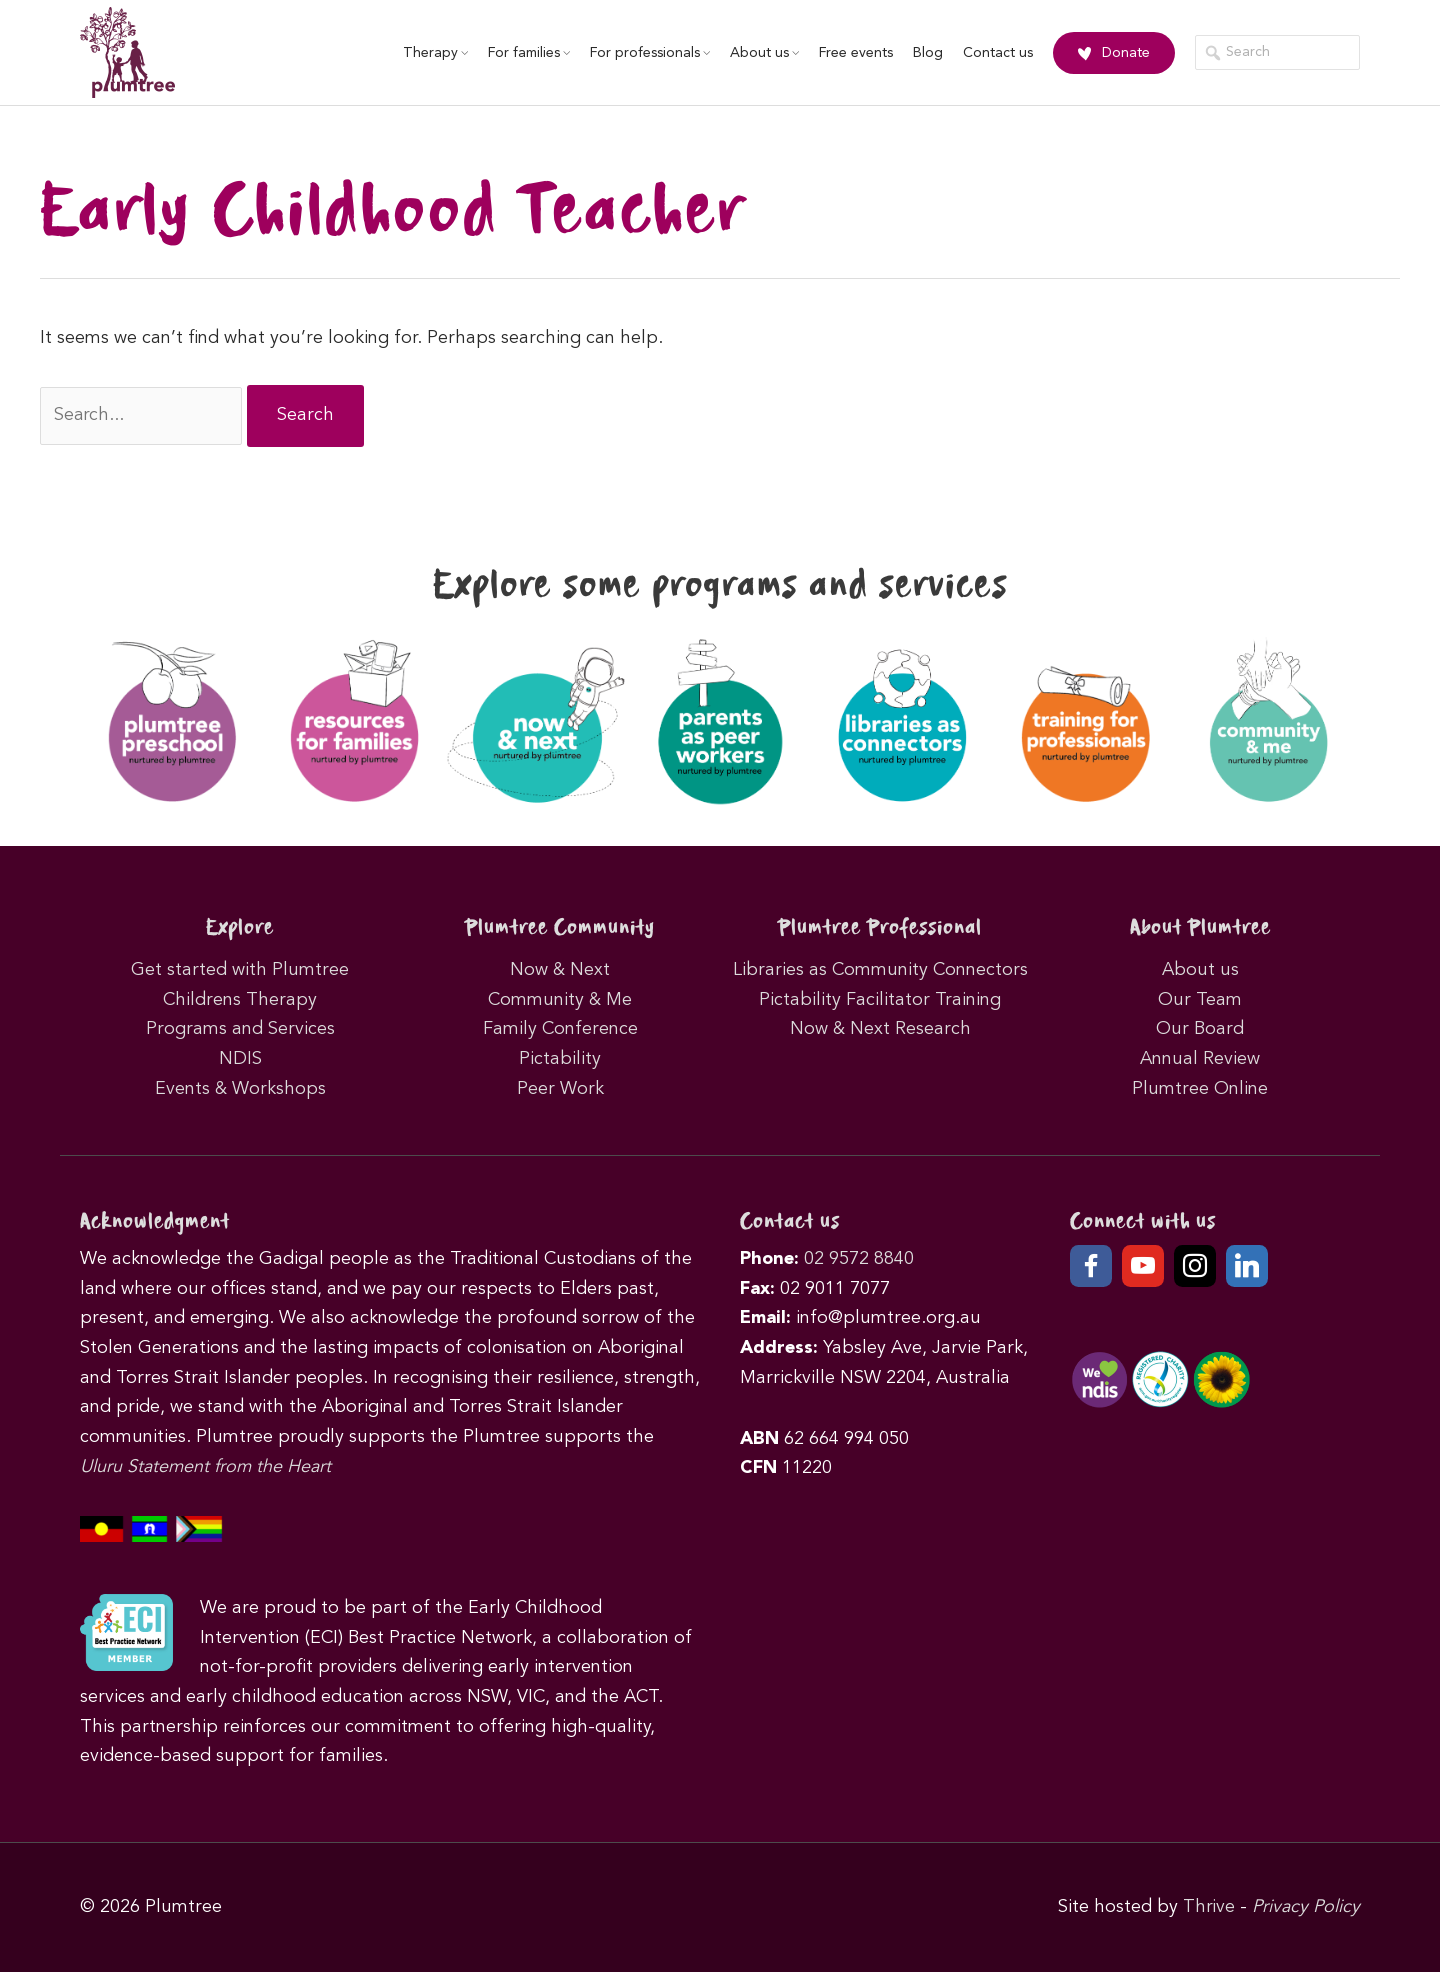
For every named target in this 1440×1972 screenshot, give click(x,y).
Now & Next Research (880, 1029)
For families (527, 53)
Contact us (996, 53)
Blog (926, 53)
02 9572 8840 (859, 1259)
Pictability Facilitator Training (880, 999)
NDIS (240, 1059)
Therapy (433, 53)
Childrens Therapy (240, 999)
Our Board (1200, 1029)
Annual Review (1200, 1059)
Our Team (1200, 999)
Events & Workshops (240, 1088)
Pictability (560, 1059)
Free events (854, 53)
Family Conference (560, 1029)
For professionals (648, 53)
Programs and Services (240, 1029)
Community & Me (560, 999)
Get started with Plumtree (240, 970)
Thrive (1208, 1907)
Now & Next (560, 970)
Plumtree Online (1200, 1088)
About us (762, 53)
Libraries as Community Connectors (880, 970)
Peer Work (560, 1088)
